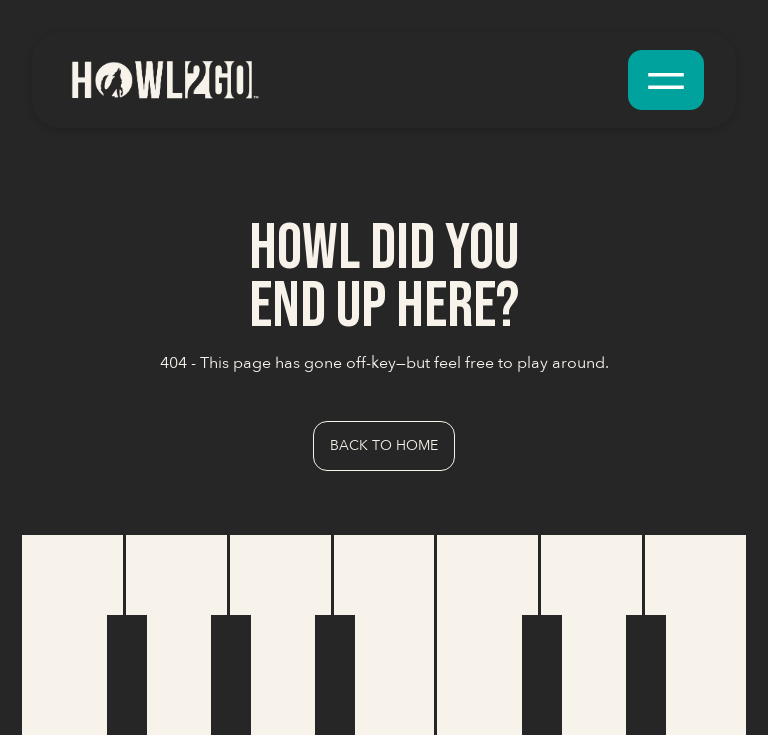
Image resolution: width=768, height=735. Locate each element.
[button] (666, 80)
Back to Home (384, 445)
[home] (164, 79)
